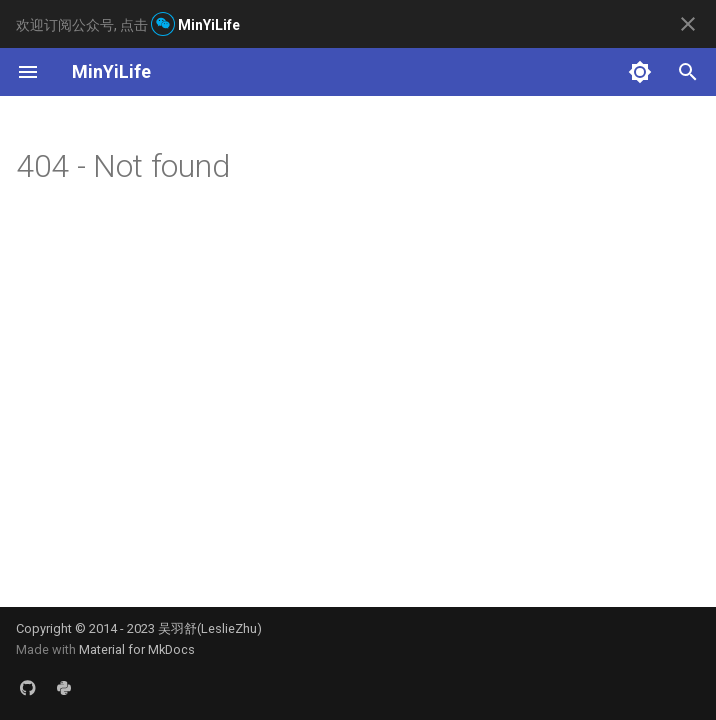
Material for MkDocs (137, 649)
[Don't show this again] (688, 24)
